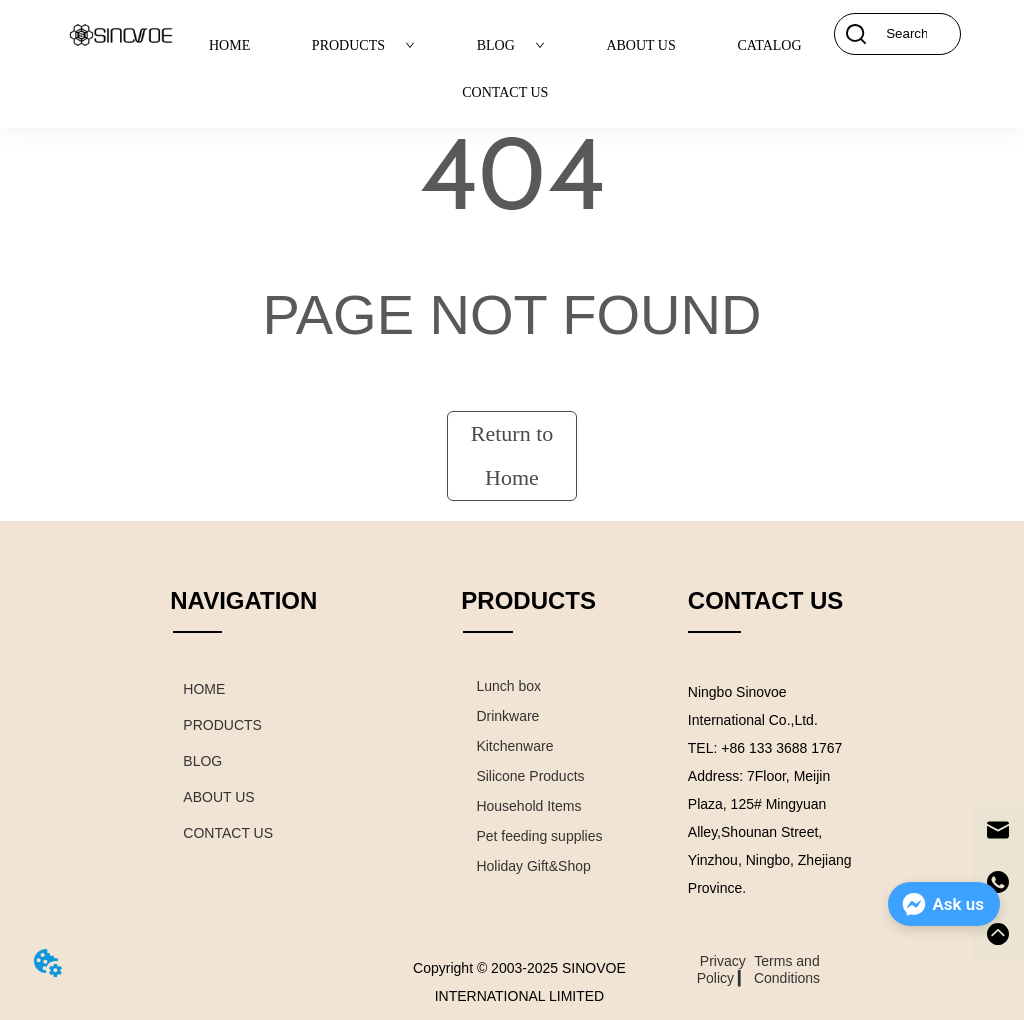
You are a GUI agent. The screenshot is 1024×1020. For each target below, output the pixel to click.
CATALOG (769, 45)
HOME (229, 45)
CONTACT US (505, 92)
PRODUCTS (363, 45)
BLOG (511, 45)
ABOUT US (640, 45)
